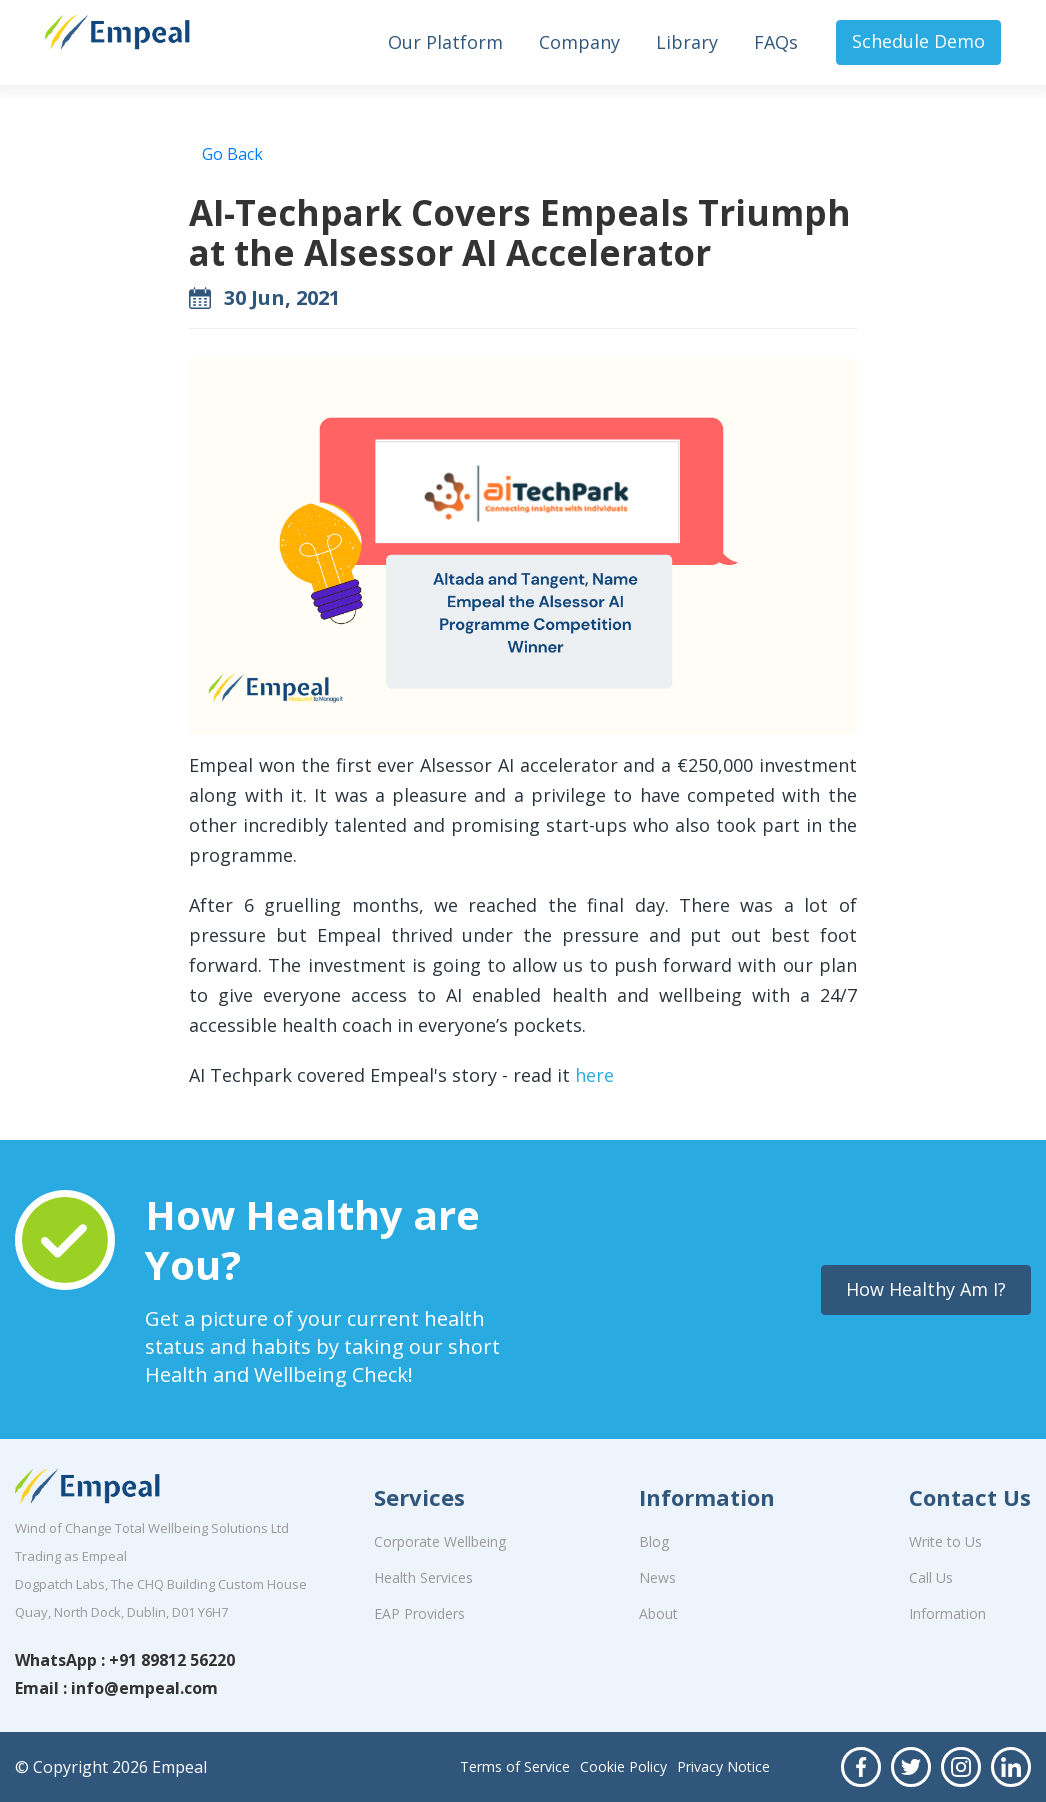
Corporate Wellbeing (440, 1541)
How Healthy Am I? (926, 1289)
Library (687, 42)
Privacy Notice (723, 1766)
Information (947, 1613)
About (658, 1613)
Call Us (931, 1577)
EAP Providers (419, 1613)
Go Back (232, 154)
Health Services (423, 1577)
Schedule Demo (918, 41)
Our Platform (445, 42)
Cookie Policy (623, 1766)
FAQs (776, 42)
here (594, 1075)
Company (579, 42)
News (657, 1577)
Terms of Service (515, 1766)
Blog (654, 1541)
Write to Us (945, 1541)
